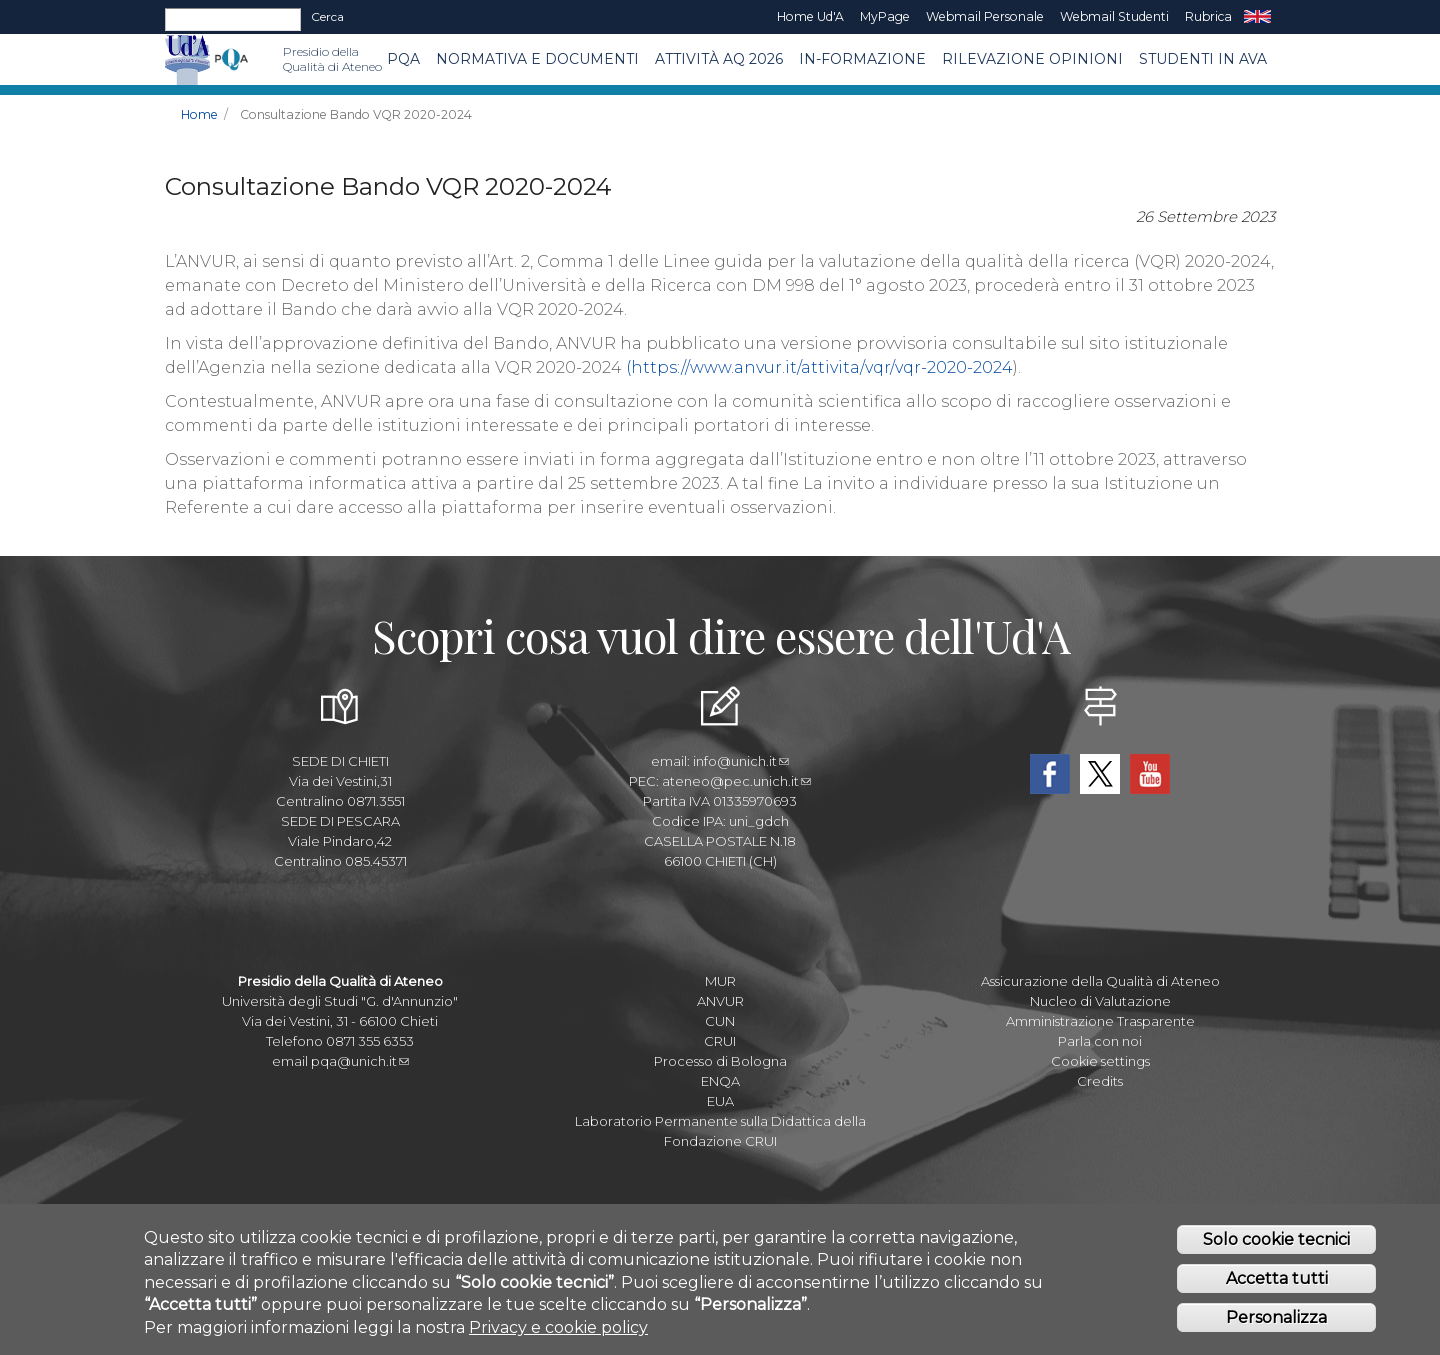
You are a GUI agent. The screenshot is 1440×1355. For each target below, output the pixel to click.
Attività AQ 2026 (719, 59)
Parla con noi (1100, 1041)
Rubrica (1208, 16)
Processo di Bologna (720, 1061)
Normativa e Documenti (537, 59)
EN (1257, 17)
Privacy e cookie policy (558, 1331)
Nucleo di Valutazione (1100, 1001)
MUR (720, 981)
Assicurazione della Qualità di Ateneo (1100, 981)
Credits (1100, 1081)
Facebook (1050, 774)
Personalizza (1276, 1322)
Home (199, 114)
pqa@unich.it (360, 1061)
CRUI (720, 1041)
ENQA (720, 1081)
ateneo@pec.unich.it (736, 781)
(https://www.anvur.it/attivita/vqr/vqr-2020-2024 (819, 367)
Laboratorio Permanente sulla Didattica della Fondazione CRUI (720, 1131)
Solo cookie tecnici (1276, 1244)
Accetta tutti (1277, 1283)
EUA (720, 1101)
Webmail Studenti (1114, 16)
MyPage (885, 16)
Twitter (1100, 774)
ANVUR (720, 1001)
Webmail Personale (985, 16)
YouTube (1150, 774)
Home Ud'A (810, 16)
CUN (720, 1021)
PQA (403, 59)
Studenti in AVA (1203, 59)
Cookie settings (1100, 1061)
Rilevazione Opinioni (1032, 59)
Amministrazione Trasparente (1100, 1021)
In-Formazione (862, 59)
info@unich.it (741, 761)
